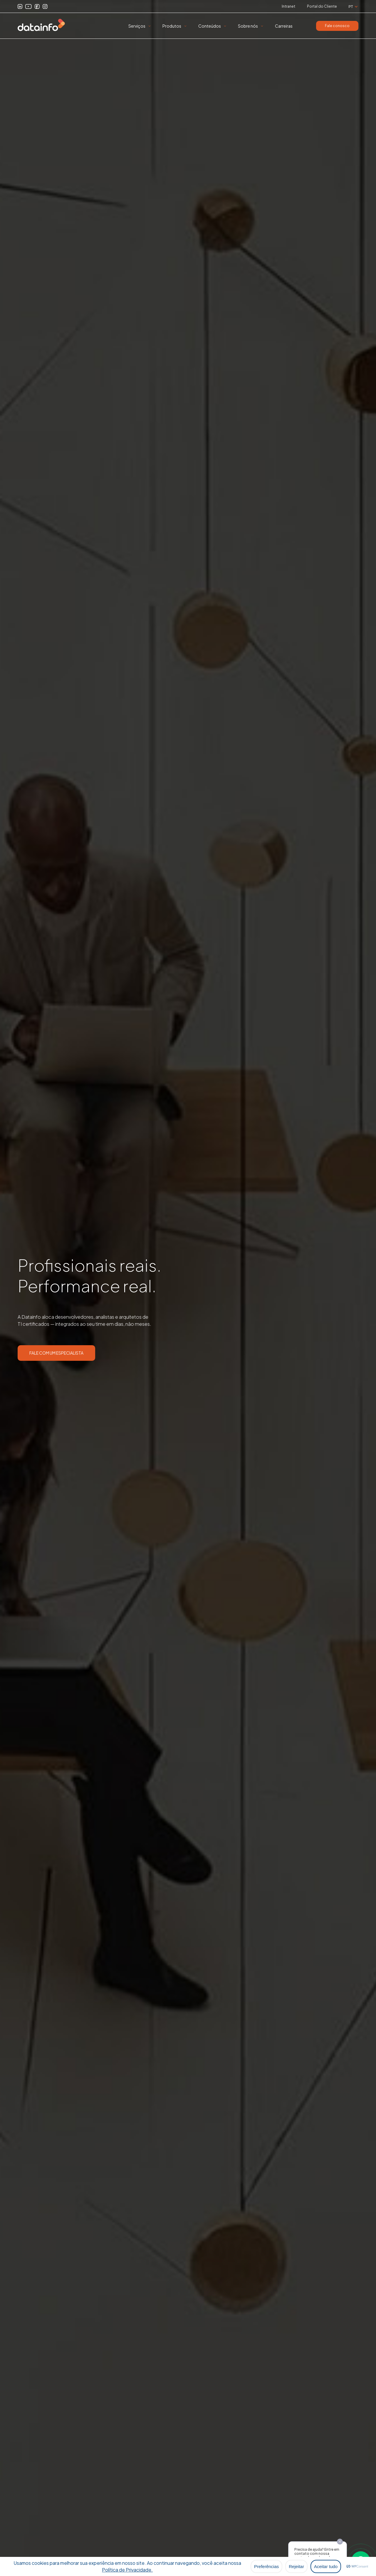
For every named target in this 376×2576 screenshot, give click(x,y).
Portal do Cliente (322, 6)
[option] (188, 1288)
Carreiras (284, 26)
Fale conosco (337, 26)
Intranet (288, 6)
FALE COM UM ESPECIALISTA (56, 1352)
